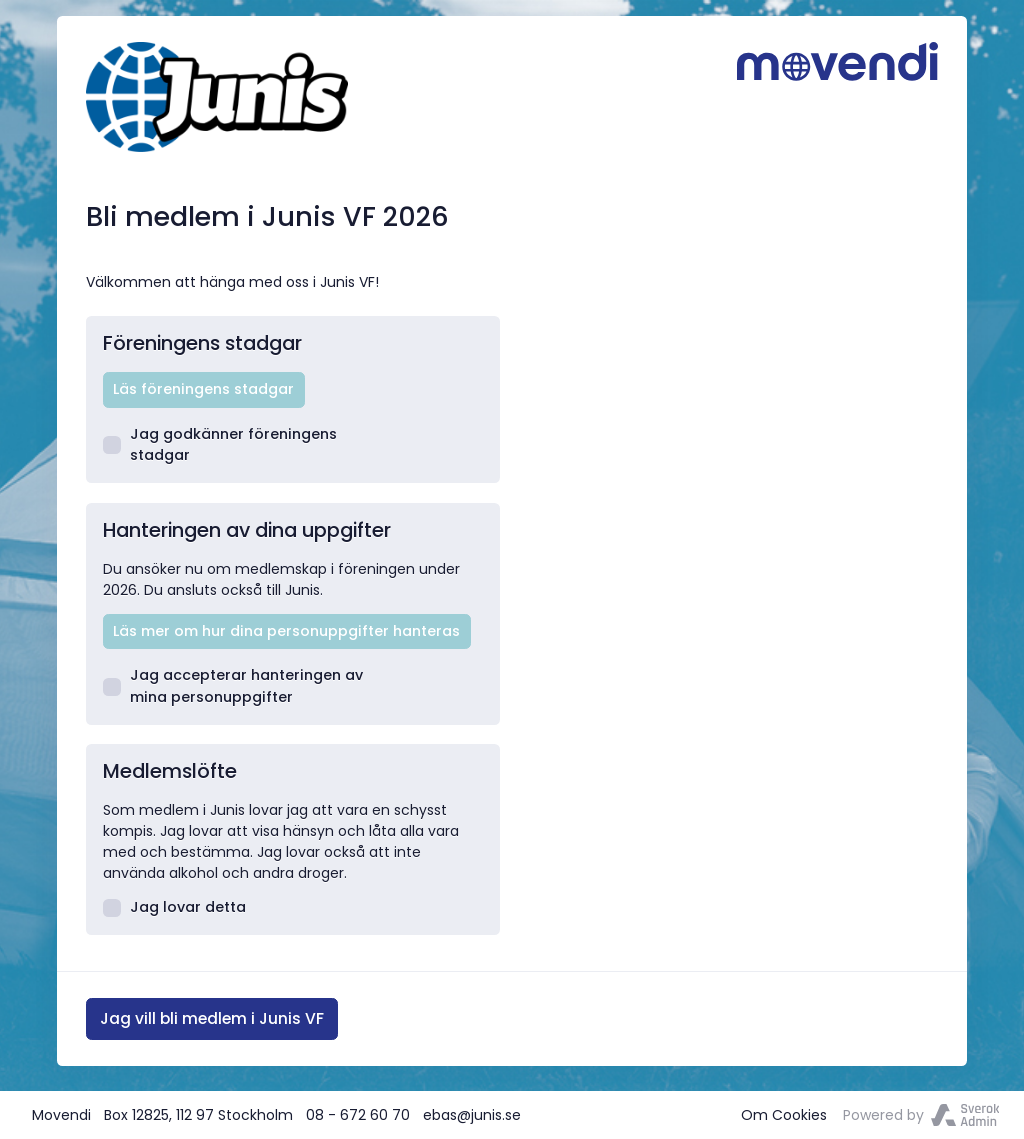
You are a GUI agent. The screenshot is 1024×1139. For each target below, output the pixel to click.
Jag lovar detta (175, 907)
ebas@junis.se (472, 1115)
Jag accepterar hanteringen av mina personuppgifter (233, 685)
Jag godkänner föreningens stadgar (220, 444)
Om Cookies (784, 1115)
